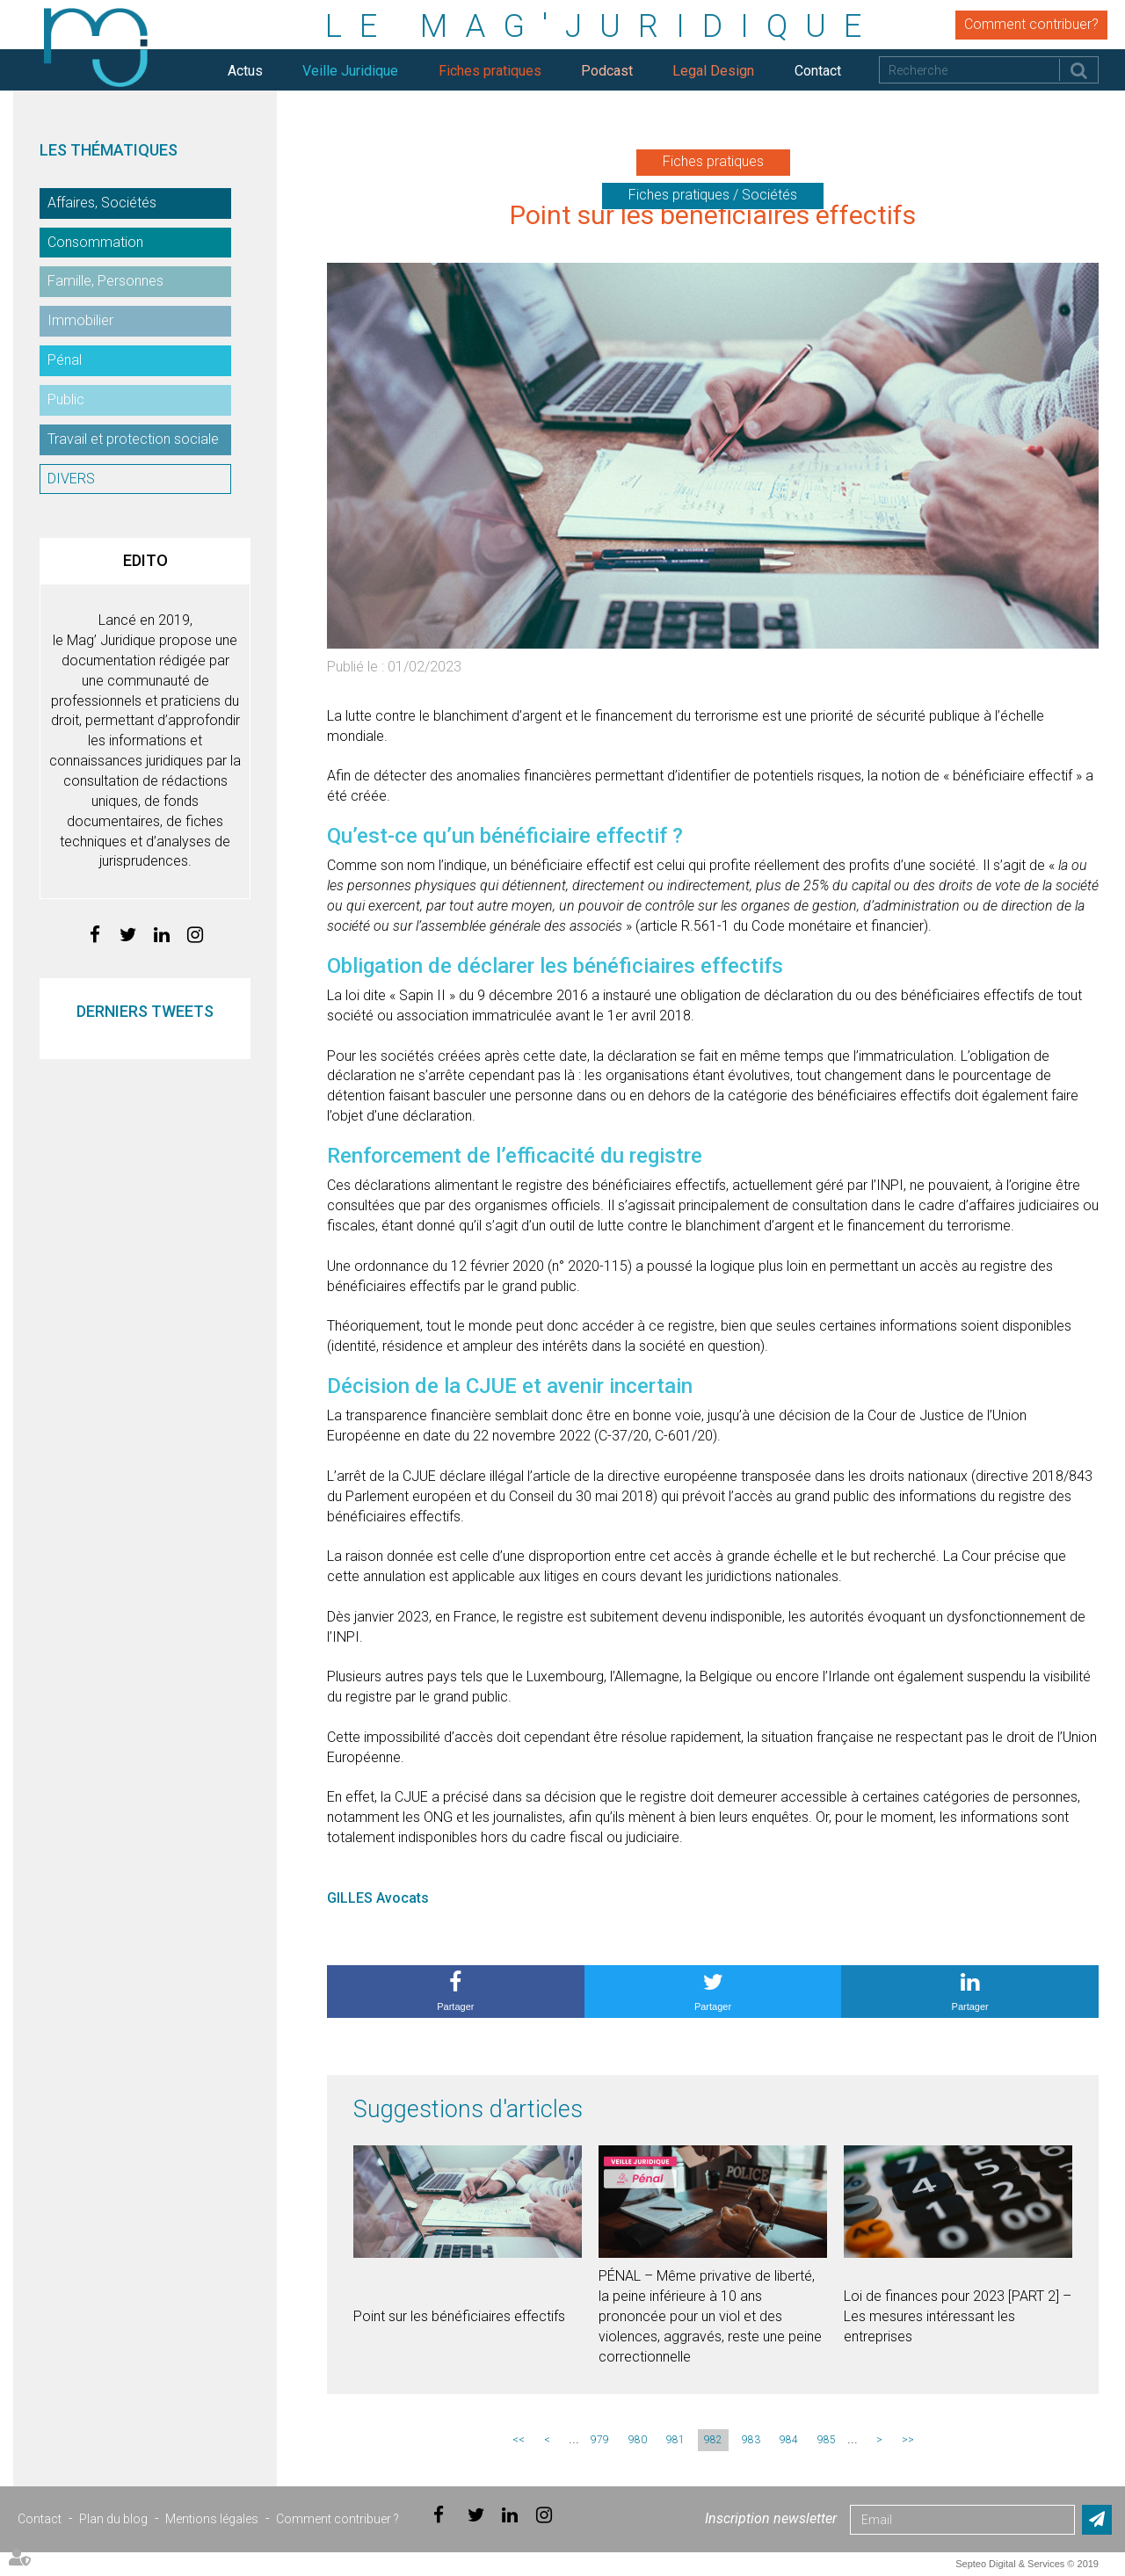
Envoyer (1097, 2520)
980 (637, 2440)
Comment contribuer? (1031, 24)
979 (600, 2440)
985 (826, 2440)
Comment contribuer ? (337, 2519)
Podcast (607, 70)
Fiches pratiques (490, 70)
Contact (818, 70)
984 (789, 2440)
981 (675, 2440)
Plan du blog (113, 2519)
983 (751, 2440)
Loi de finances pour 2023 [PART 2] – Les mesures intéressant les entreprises (957, 2316)
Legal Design (713, 70)
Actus (245, 70)
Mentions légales (211, 2519)
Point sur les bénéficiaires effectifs (459, 2316)
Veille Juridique (350, 70)
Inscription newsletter (771, 2518)
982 (713, 2440)
